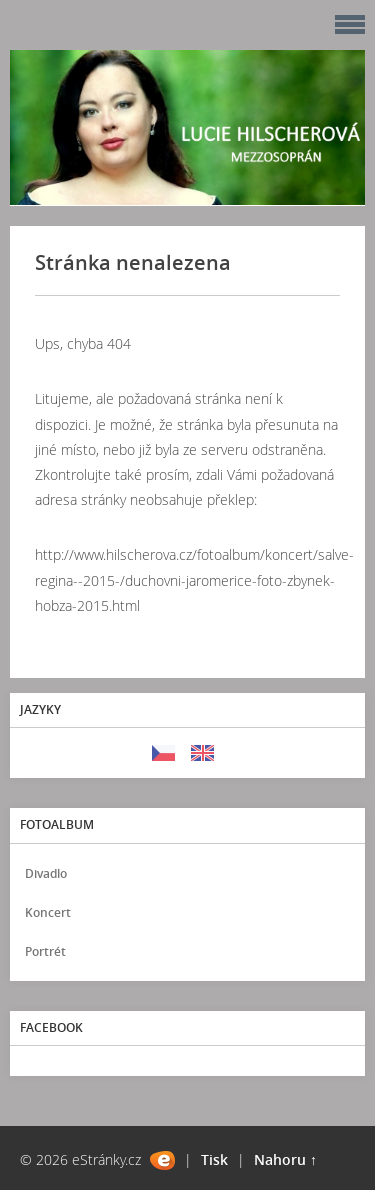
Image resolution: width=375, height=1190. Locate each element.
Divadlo (46, 873)
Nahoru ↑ (285, 1159)
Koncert (48, 912)
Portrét (45, 951)
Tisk (214, 1159)
